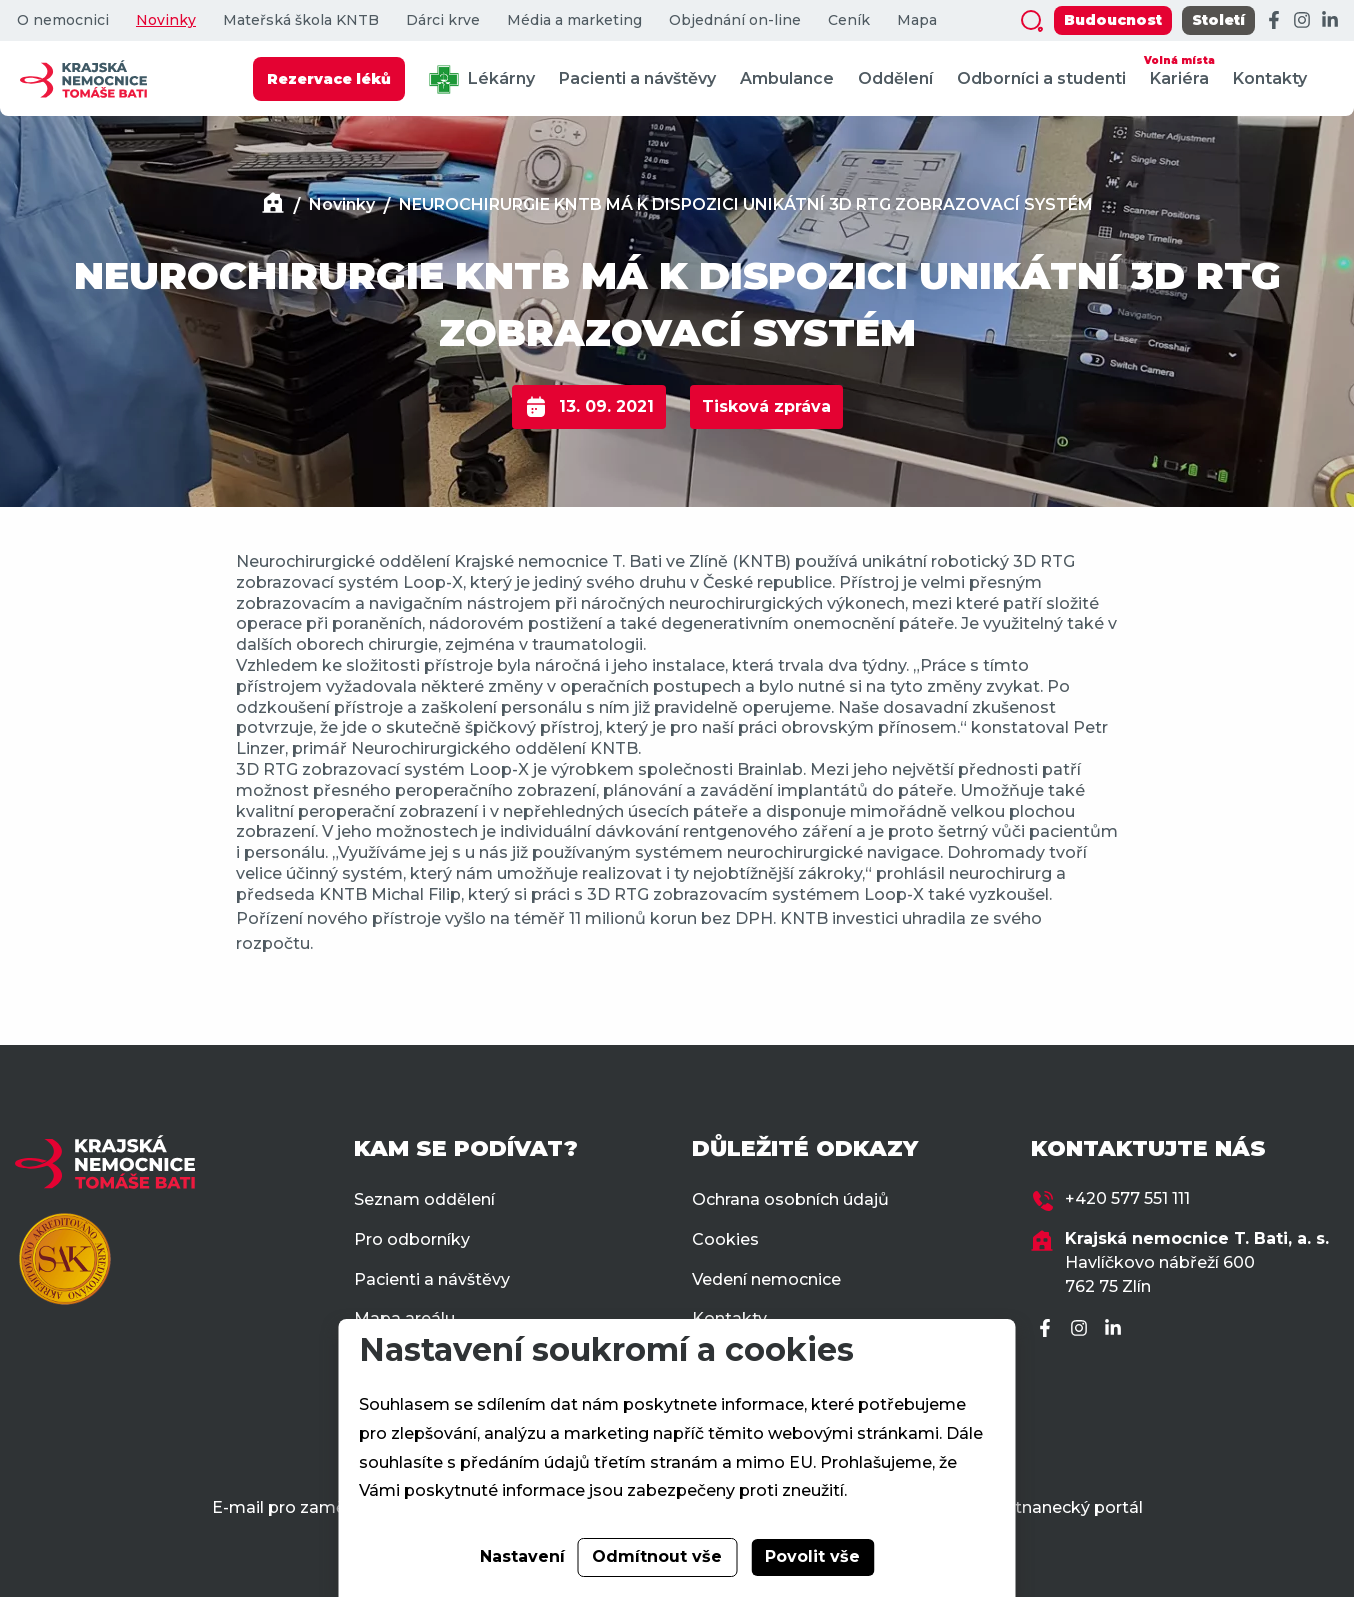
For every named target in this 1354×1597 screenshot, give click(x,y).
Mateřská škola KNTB (301, 20)
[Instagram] (1302, 21)
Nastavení (522, 1556)
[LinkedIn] (1330, 21)
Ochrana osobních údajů (790, 1199)
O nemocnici (63, 20)
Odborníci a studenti (1041, 78)
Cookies (725, 1239)
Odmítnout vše (657, 1556)
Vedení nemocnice (766, 1279)
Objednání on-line (735, 20)
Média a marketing (574, 20)
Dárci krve (443, 20)
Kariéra (1179, 69)
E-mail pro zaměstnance (311, 1507)
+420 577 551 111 (1127, 1198)
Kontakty (1270, 78)
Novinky (166, 20)
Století (1218, 20)
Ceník (849, 20)
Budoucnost (1113, 20)
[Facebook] (1274, 21)
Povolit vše (812, 1556)
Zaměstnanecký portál (1050, 1507)
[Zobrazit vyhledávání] (1032, 21)
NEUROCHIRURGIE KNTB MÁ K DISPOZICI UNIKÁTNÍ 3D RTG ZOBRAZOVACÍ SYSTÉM (746, 204)
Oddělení (895, 78)
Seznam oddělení (424, 1199)
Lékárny (482, 79)
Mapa (917, 20)
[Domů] (273, 205)
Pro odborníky (412, 1239)
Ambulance (787, 78)
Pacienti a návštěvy (637, 78)
